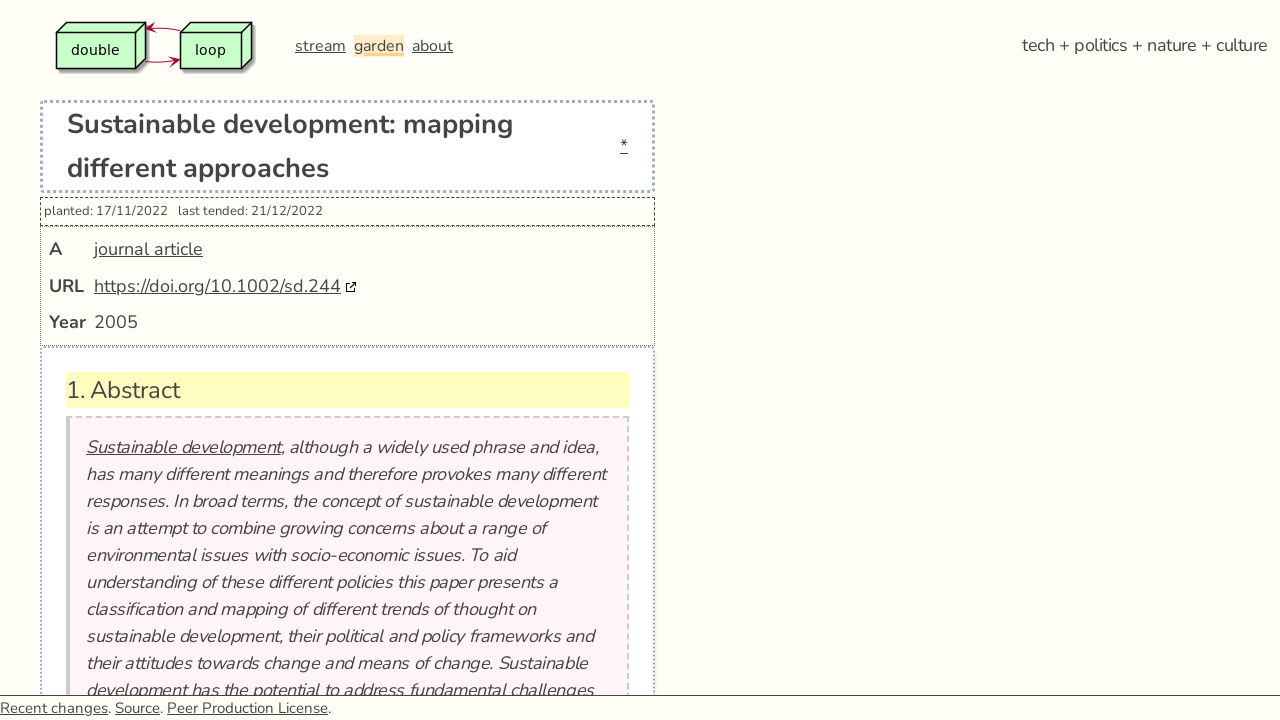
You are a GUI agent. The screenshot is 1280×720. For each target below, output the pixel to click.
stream (320, 46)
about (432, 46)
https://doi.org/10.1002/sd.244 (217, 286)
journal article (148, 249)
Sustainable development (183, 447)
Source (137, 708)
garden (379, 46)
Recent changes (54, 708)
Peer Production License (247, 708)
